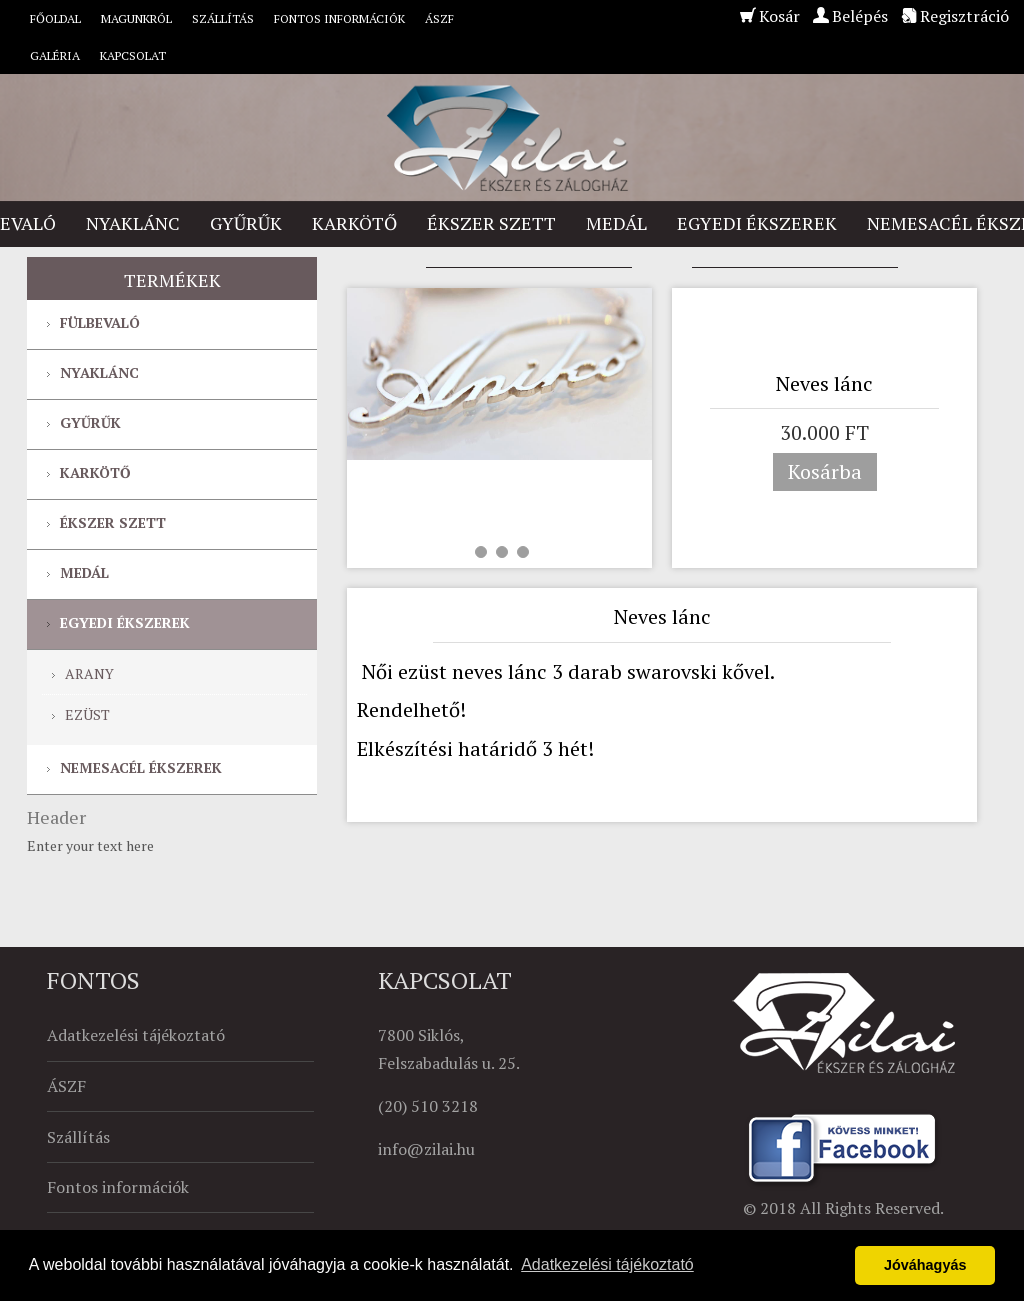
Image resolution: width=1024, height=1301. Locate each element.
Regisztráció (964, 16)
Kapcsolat (133, 55)
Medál (616, 223)
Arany (89, 673)
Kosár (779, 16)
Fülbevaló (100, 322)
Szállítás (223, 18)
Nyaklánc (133, 223)
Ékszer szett (491, 223)
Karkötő (354, 223)
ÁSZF (439, 18)
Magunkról (136, 18)
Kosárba (825, 471)
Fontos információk (339, 18)
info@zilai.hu (426, 1149)
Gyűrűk (246, 223)
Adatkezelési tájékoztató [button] (607, 1264)
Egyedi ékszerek (757, 223)
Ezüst (87, 714)
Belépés (860, 16)
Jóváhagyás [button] (925, 1265)
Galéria (55, 55)
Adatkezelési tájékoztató (136, 1035)
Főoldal (55, 18)
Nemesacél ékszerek (141, 767)
